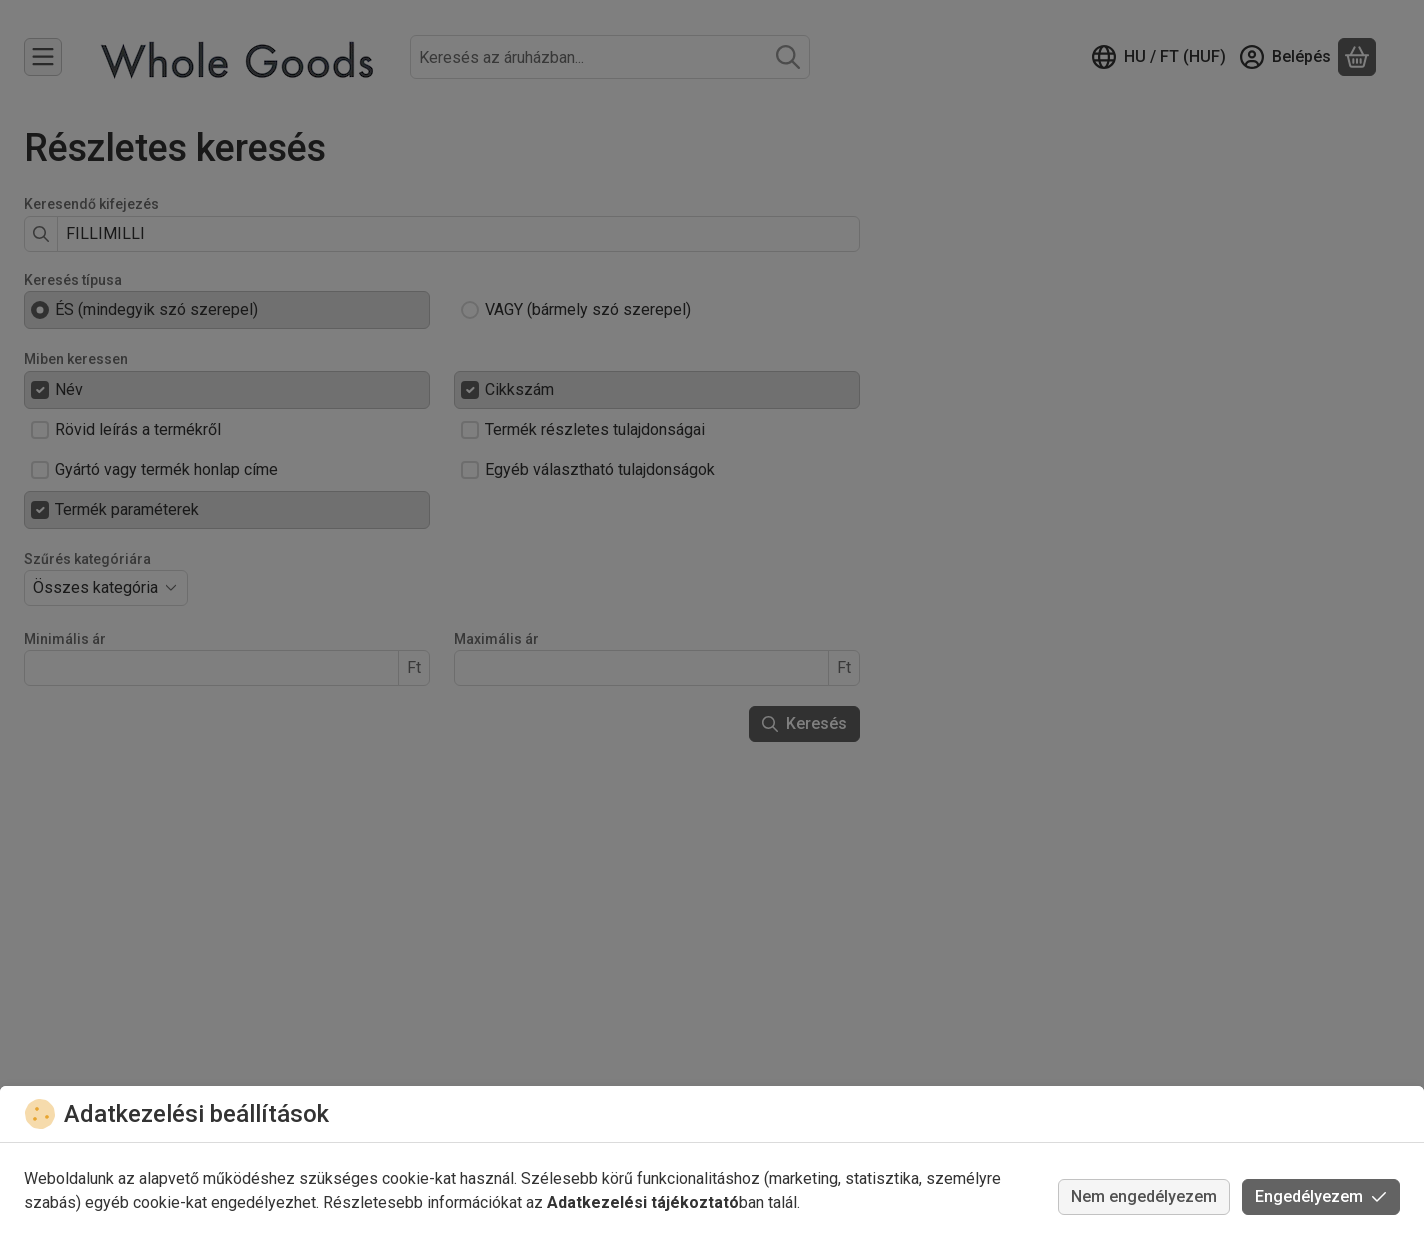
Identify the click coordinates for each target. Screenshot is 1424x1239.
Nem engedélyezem (1144, 1196)
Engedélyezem (1321, 1196)
